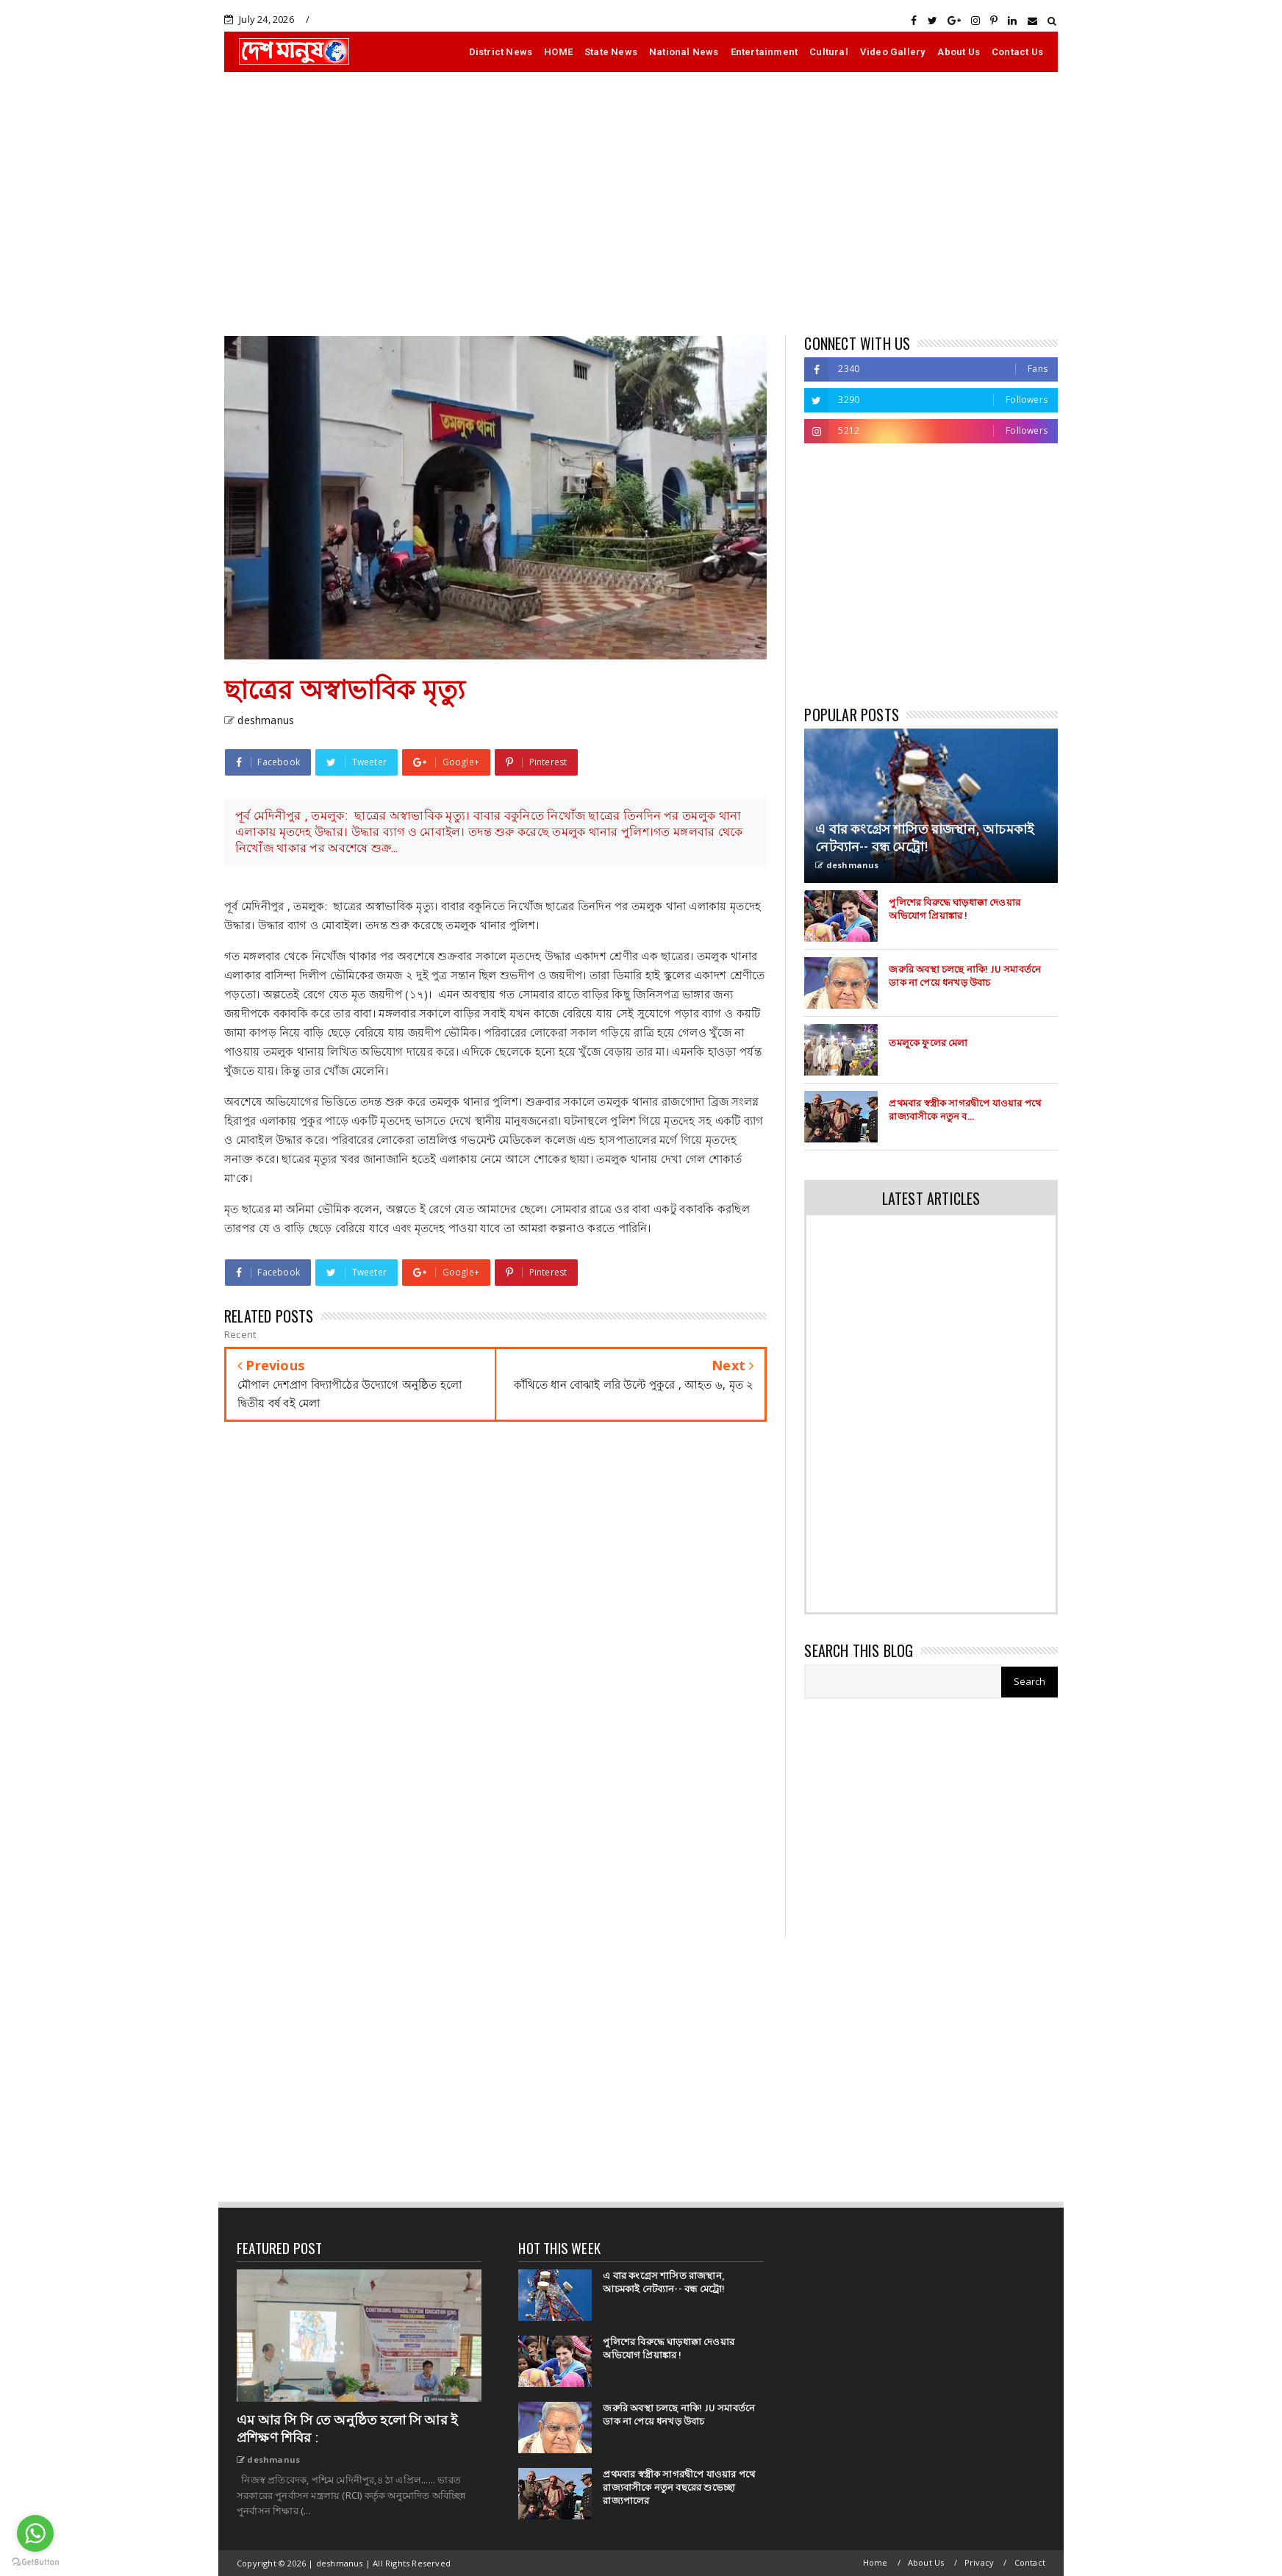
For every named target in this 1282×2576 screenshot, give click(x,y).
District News (501, 51)
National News (684, 51)
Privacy (979, 2562)
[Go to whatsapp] (35, 2533)
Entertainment (764, 51)
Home (875, 2562)
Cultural (828, 51)
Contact (1029, 2562)
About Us (958, 51)
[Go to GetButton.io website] (35, 2561)
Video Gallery (893, 51)
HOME (558, 51)
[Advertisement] (641, 204)
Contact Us (1017, 51)
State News (610, 51)
